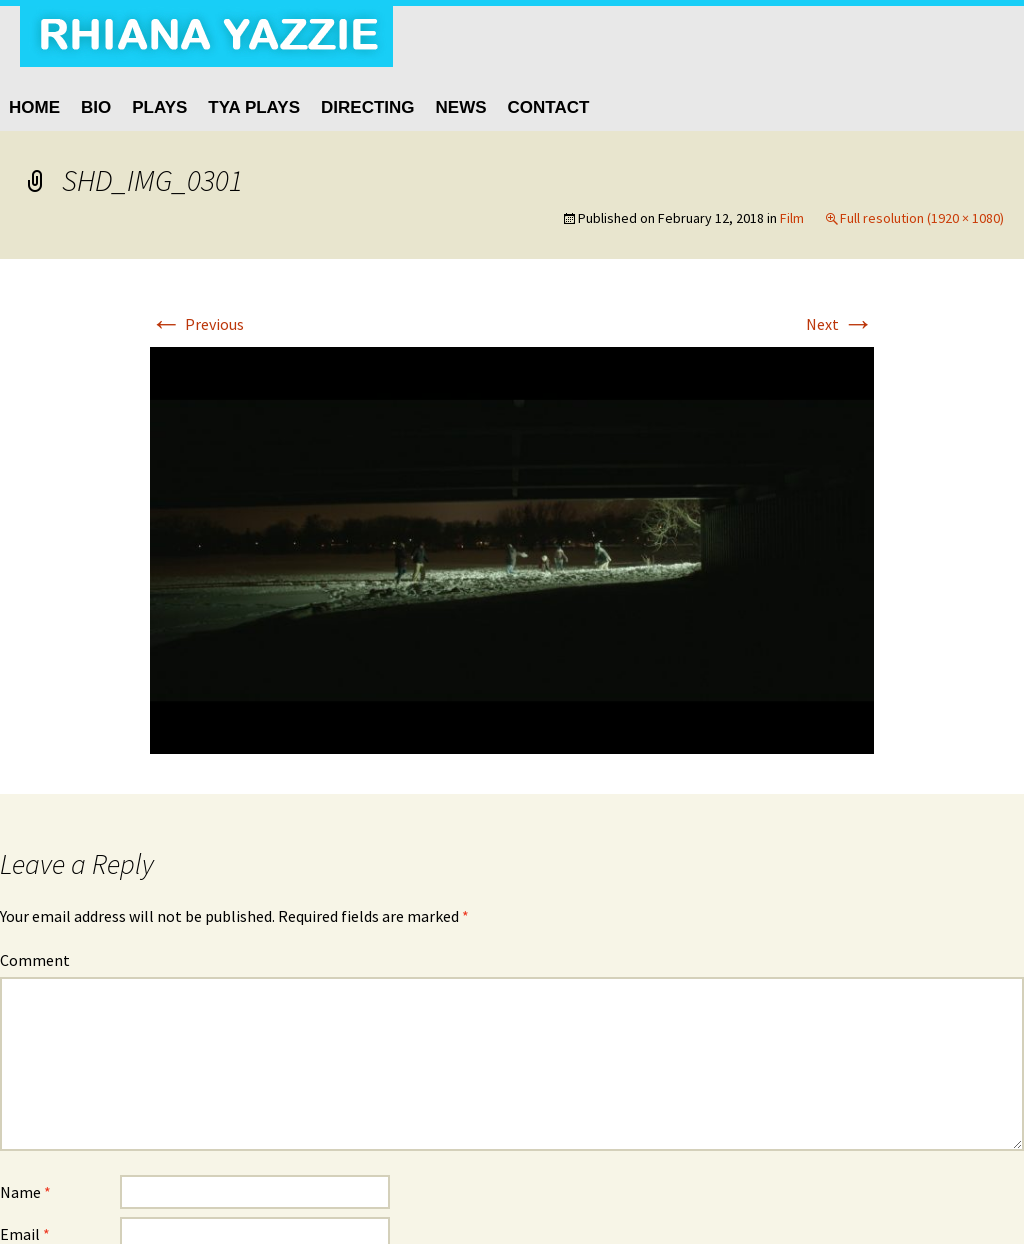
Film (792, 218)
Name (25, 1192)
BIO (96, 107)
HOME (34, 107)
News (461, 107)
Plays (159, 107)
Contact (549, 107)
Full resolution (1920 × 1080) (922, 218)
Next (840, 324)
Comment (35, 960)
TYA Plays (254, 107)
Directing (368, 107)
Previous (197, 324)
